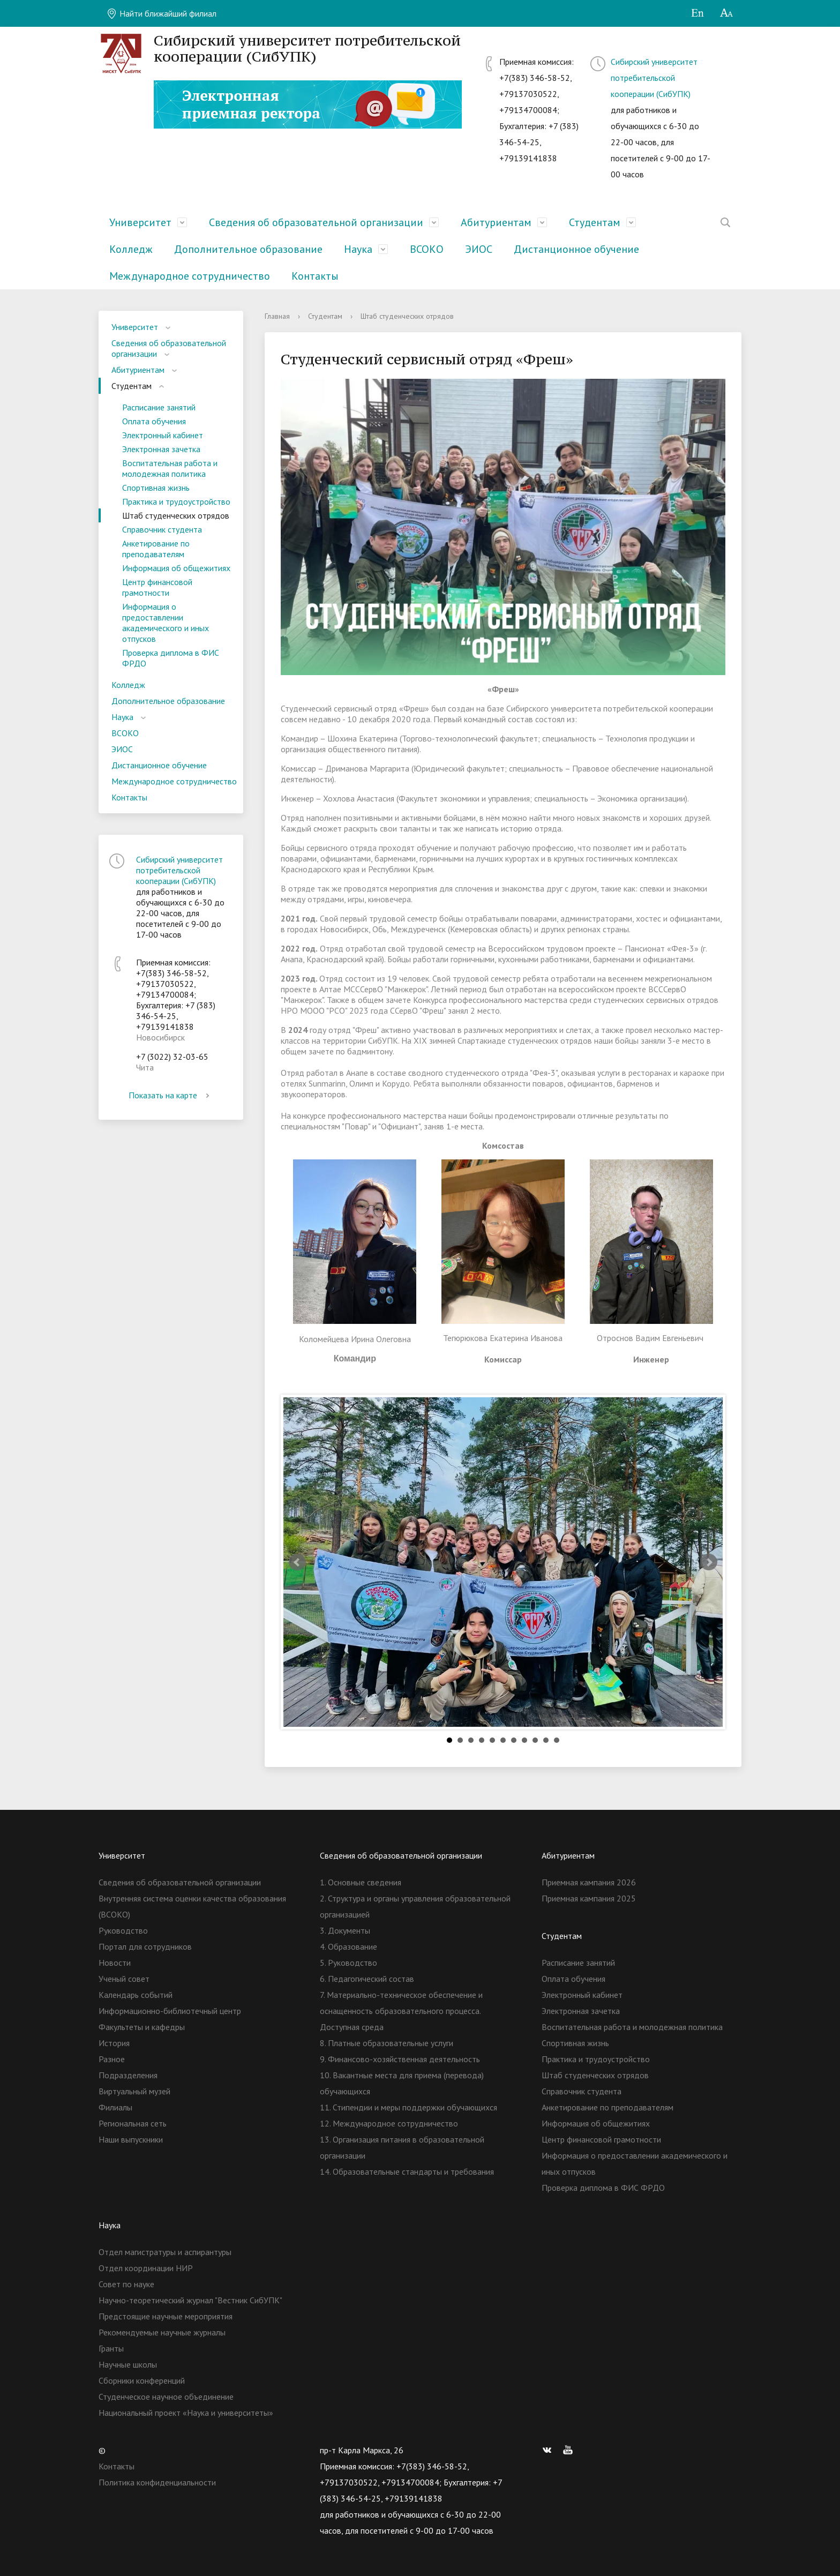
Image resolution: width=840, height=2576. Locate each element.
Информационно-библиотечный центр (170, 2010)
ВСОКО (427, 249)
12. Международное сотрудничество (389, 2123)
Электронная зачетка (161, 449)
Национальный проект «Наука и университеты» (186, 2412)
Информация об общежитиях (176, 568)
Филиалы (115, 2107)
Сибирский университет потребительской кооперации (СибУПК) (654, 77)
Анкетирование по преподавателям (156, 548)
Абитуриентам (496, 222)
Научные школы (128, 2364)
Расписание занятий (159, 407)
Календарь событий (135, 1994)
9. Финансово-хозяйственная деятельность (400, 2059)
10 (546, 1740)
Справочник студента (162, 529)
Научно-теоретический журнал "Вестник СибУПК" (190, 2300)
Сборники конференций (142, 2380)
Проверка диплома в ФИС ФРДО (170, 658)
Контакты (315, 276)
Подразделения (128, 2075)
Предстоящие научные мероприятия (165, 2316)
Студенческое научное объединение (166, 2396)
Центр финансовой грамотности (157, 587)
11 (556, 1740)
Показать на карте (171, 1095)
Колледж (131, 249)
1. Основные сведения (360, 1882)
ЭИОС (478, 249)
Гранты (111, 2348)
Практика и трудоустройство (176, 501)
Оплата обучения (154, 421)
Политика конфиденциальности (157, 2482)
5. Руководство (348, 1962)
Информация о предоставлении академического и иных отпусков (165, 622)
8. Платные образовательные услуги (386, 2043)
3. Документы (345, 1930)
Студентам (594, 222)
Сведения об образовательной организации (316, 222)
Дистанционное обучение (576, 249)
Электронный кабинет (162, 435)
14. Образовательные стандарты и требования (407, 2171)
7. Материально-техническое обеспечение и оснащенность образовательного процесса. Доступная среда (401, 2010)
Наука (358, 249)
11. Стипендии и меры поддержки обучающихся (408, 2107)
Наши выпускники (131, 2139)
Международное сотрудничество (189, 276)
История (114, 2043)
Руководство (123, 1930)
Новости (115, 1962)
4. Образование (348, 1946)
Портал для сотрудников (145, 1946)
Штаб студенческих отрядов (175, 515)
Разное (112, 2059)
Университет (140, 222)
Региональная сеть (133, 2123)
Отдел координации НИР (146, 2268)
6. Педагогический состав (367, 1978)
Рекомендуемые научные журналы (162, 2332)
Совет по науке (126, 2284)
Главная (277, 316)
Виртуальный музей (134, 2091)
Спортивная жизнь (156, 487)
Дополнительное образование (248, 249)
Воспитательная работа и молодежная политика (170, 468)
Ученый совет (124, 1978)
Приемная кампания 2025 (589, 1898)
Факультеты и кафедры (142, 2026)
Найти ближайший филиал (161, 13)
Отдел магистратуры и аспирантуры (165, 2251)
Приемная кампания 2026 (589, 1882)
